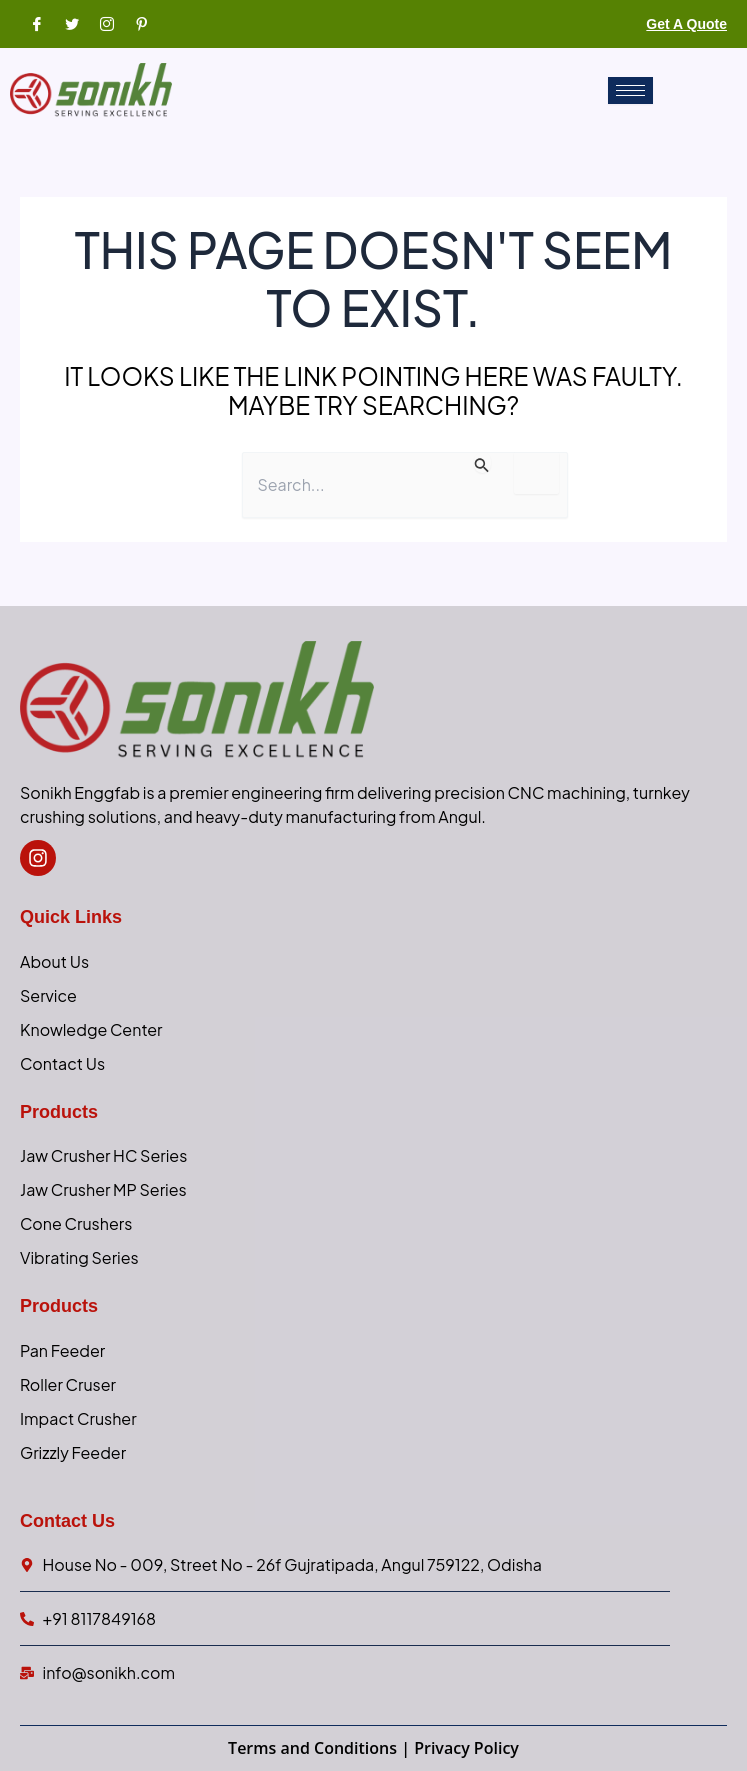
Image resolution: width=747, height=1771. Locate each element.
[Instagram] (105, 23)
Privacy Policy (466, 1748)
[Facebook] (35, 23)
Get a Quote (686, 24)
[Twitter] (70, 23)
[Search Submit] (482, 462)
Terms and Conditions (312, 1748)
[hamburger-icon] (630, 90)
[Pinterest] (140, 23)
